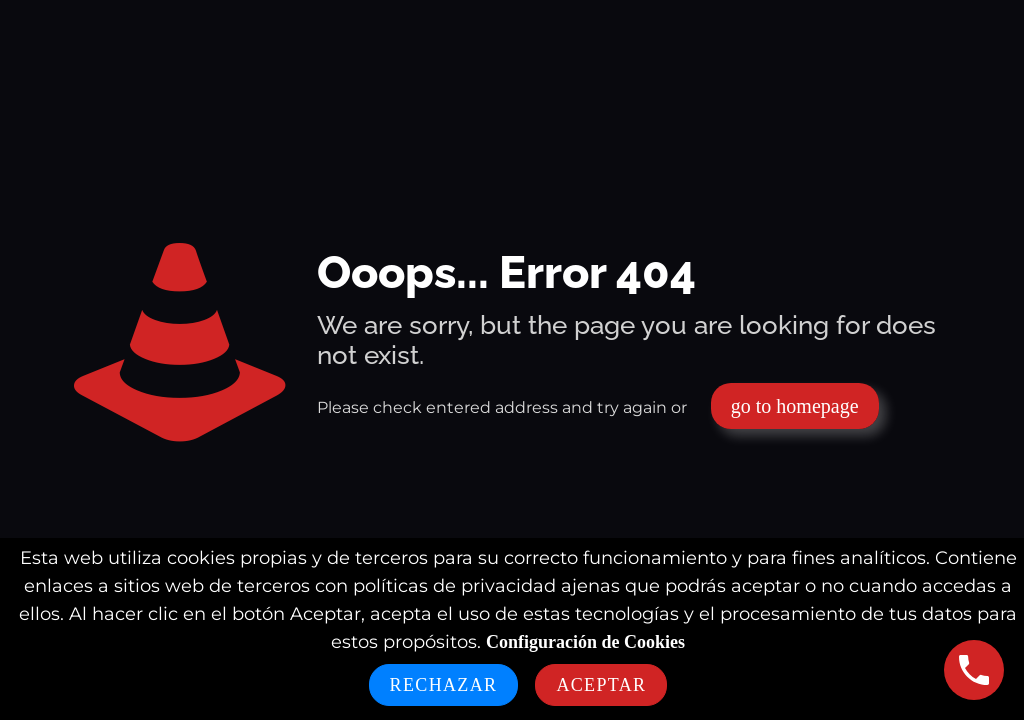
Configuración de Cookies (585, 642)
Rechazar (444, 685)
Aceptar (601, 685)
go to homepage (795, 406)
